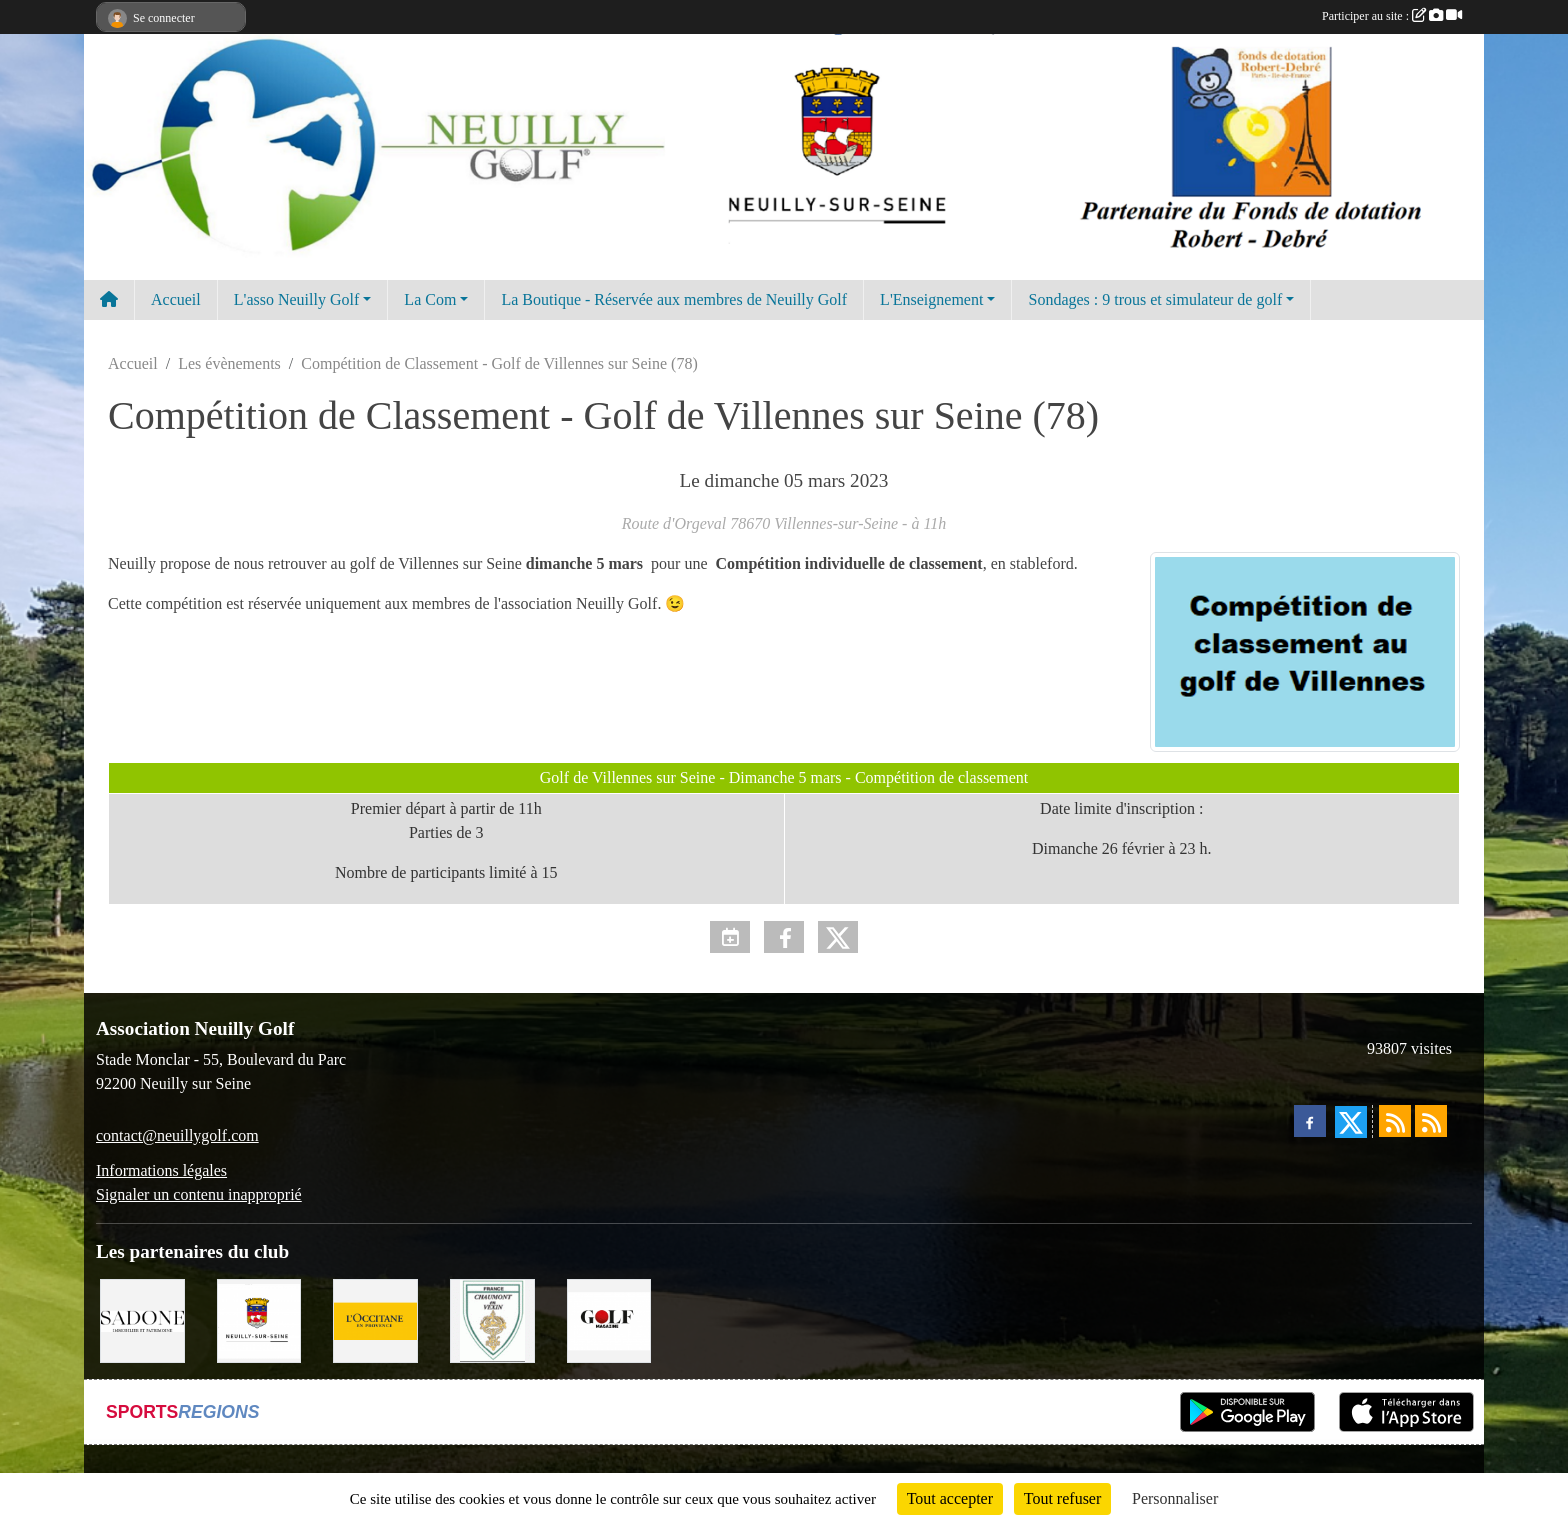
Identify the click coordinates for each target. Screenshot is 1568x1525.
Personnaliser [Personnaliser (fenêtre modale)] (1175, 1498)
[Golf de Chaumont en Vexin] (492, 1319)
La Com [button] (430, 299)
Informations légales (161, 1170)
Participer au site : (1392, 16)
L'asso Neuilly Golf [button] (297, 299)
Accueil (176, 299)
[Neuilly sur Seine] (259, 1319)
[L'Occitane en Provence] (375, 1319)
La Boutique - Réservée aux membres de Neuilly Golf (674, 299)
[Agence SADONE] (142, 1319)
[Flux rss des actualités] (1395, 1121)
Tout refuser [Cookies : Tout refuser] (1063, 1498)
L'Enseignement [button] (931, 299)
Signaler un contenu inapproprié (199, 1194)
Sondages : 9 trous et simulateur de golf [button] (1155, 299)
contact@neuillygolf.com (177, 1135)
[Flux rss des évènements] (1431, 1121)
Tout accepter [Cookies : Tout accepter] (950, 1498)
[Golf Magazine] (609, 1319)
